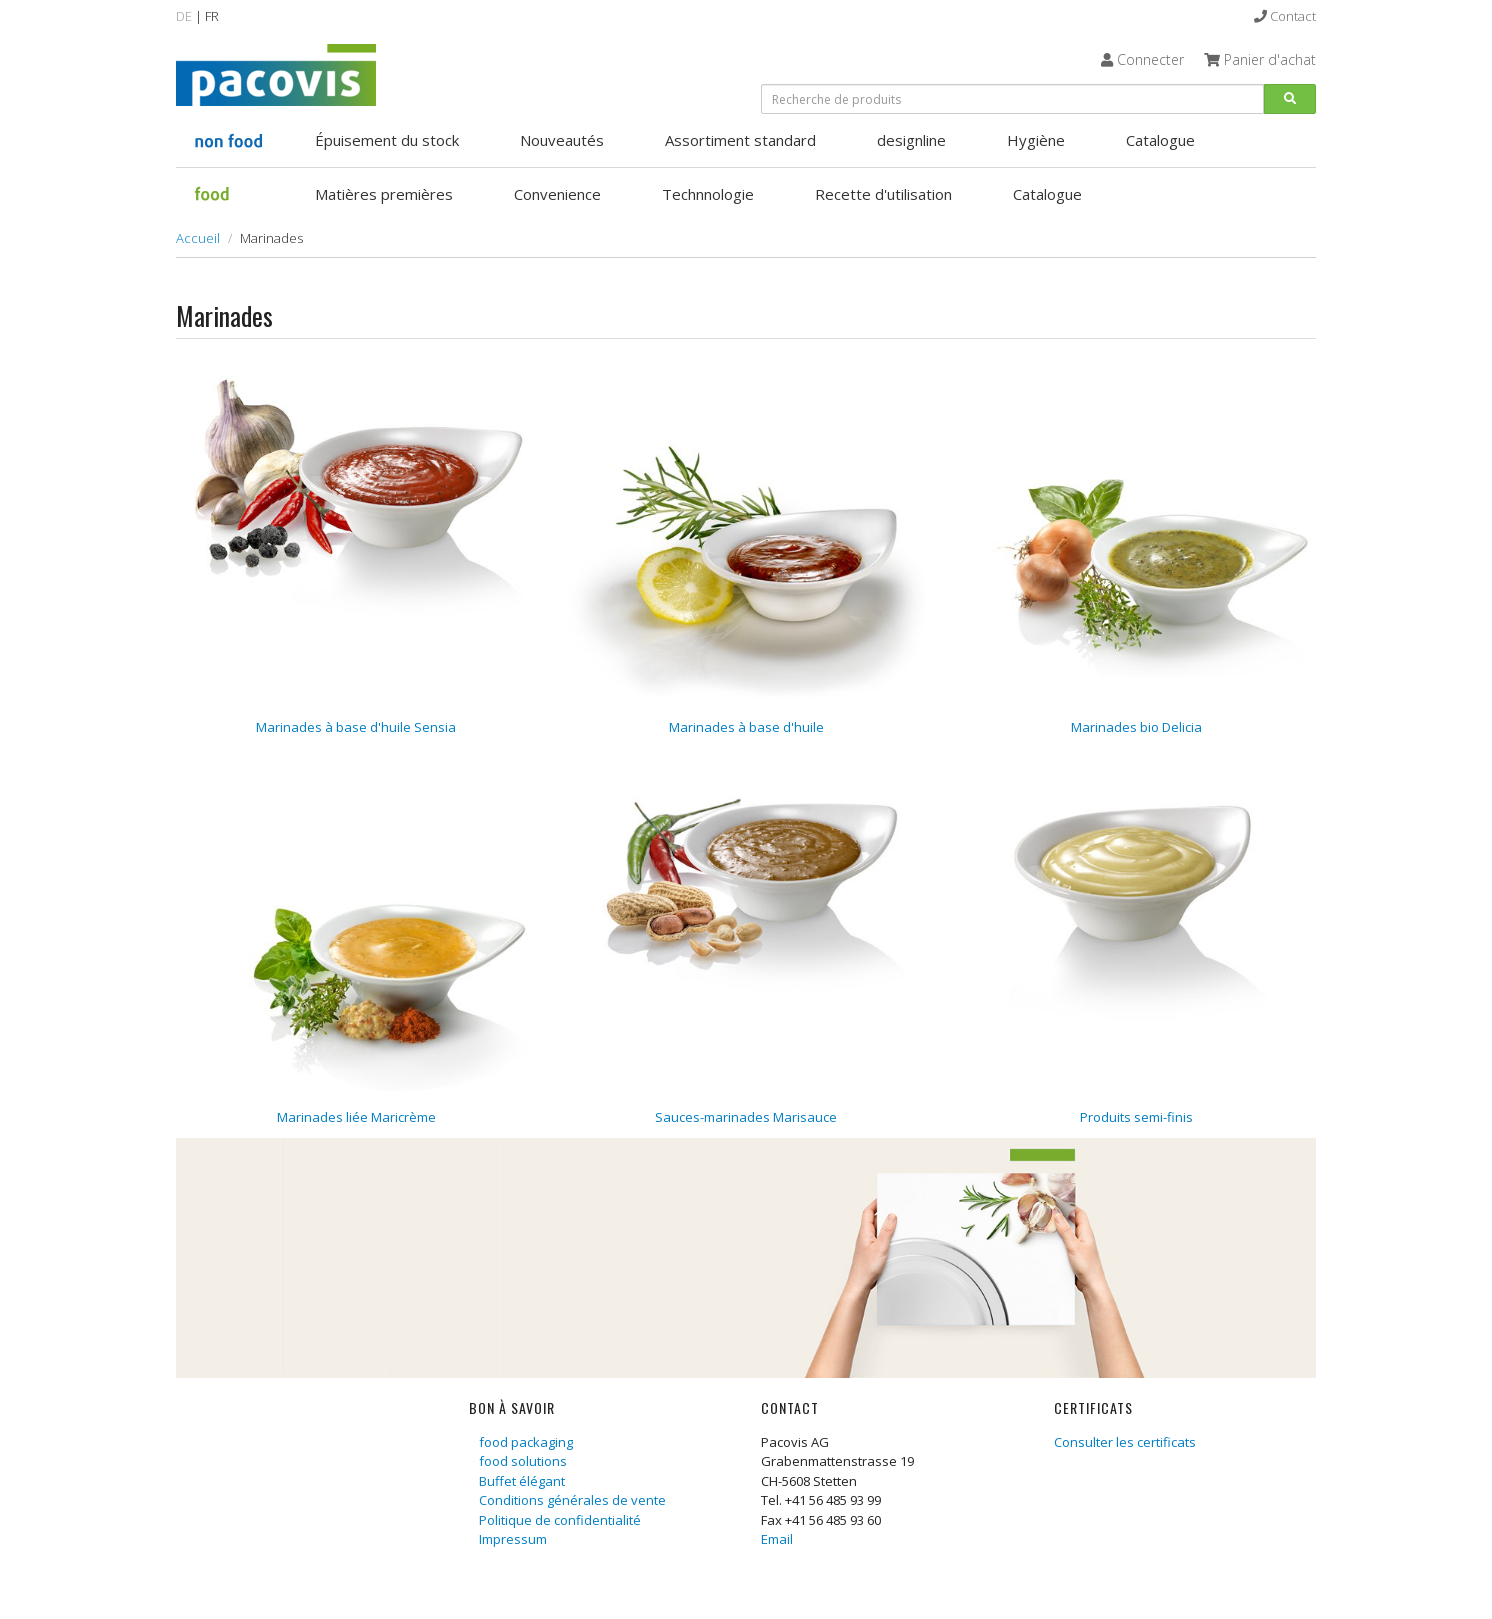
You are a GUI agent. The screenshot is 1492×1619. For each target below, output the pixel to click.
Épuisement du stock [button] (387, 140)
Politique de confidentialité (560, 1520)
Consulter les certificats (1125, 1442)
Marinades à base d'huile (746, 727)
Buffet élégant (522, 1481)
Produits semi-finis (1136, 1117)
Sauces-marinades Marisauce (746, 1117)
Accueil (198, 238)
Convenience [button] (557, 194)
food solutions (523, 1461)
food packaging (526, 1442)
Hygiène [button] (1036, 140)
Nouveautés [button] (562, 140)
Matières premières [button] (384, 194)
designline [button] (911, 140)
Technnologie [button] (708, 194)
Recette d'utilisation (883, 194)
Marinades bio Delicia (1136, 727)
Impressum (513, 1539)
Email (777, 1539)
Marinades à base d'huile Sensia (356, 727)
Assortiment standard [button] (740, 140)
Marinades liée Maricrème (356, 1117)
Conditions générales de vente (572, 1500)
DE (184, 16)
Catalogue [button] (1160, 140)
